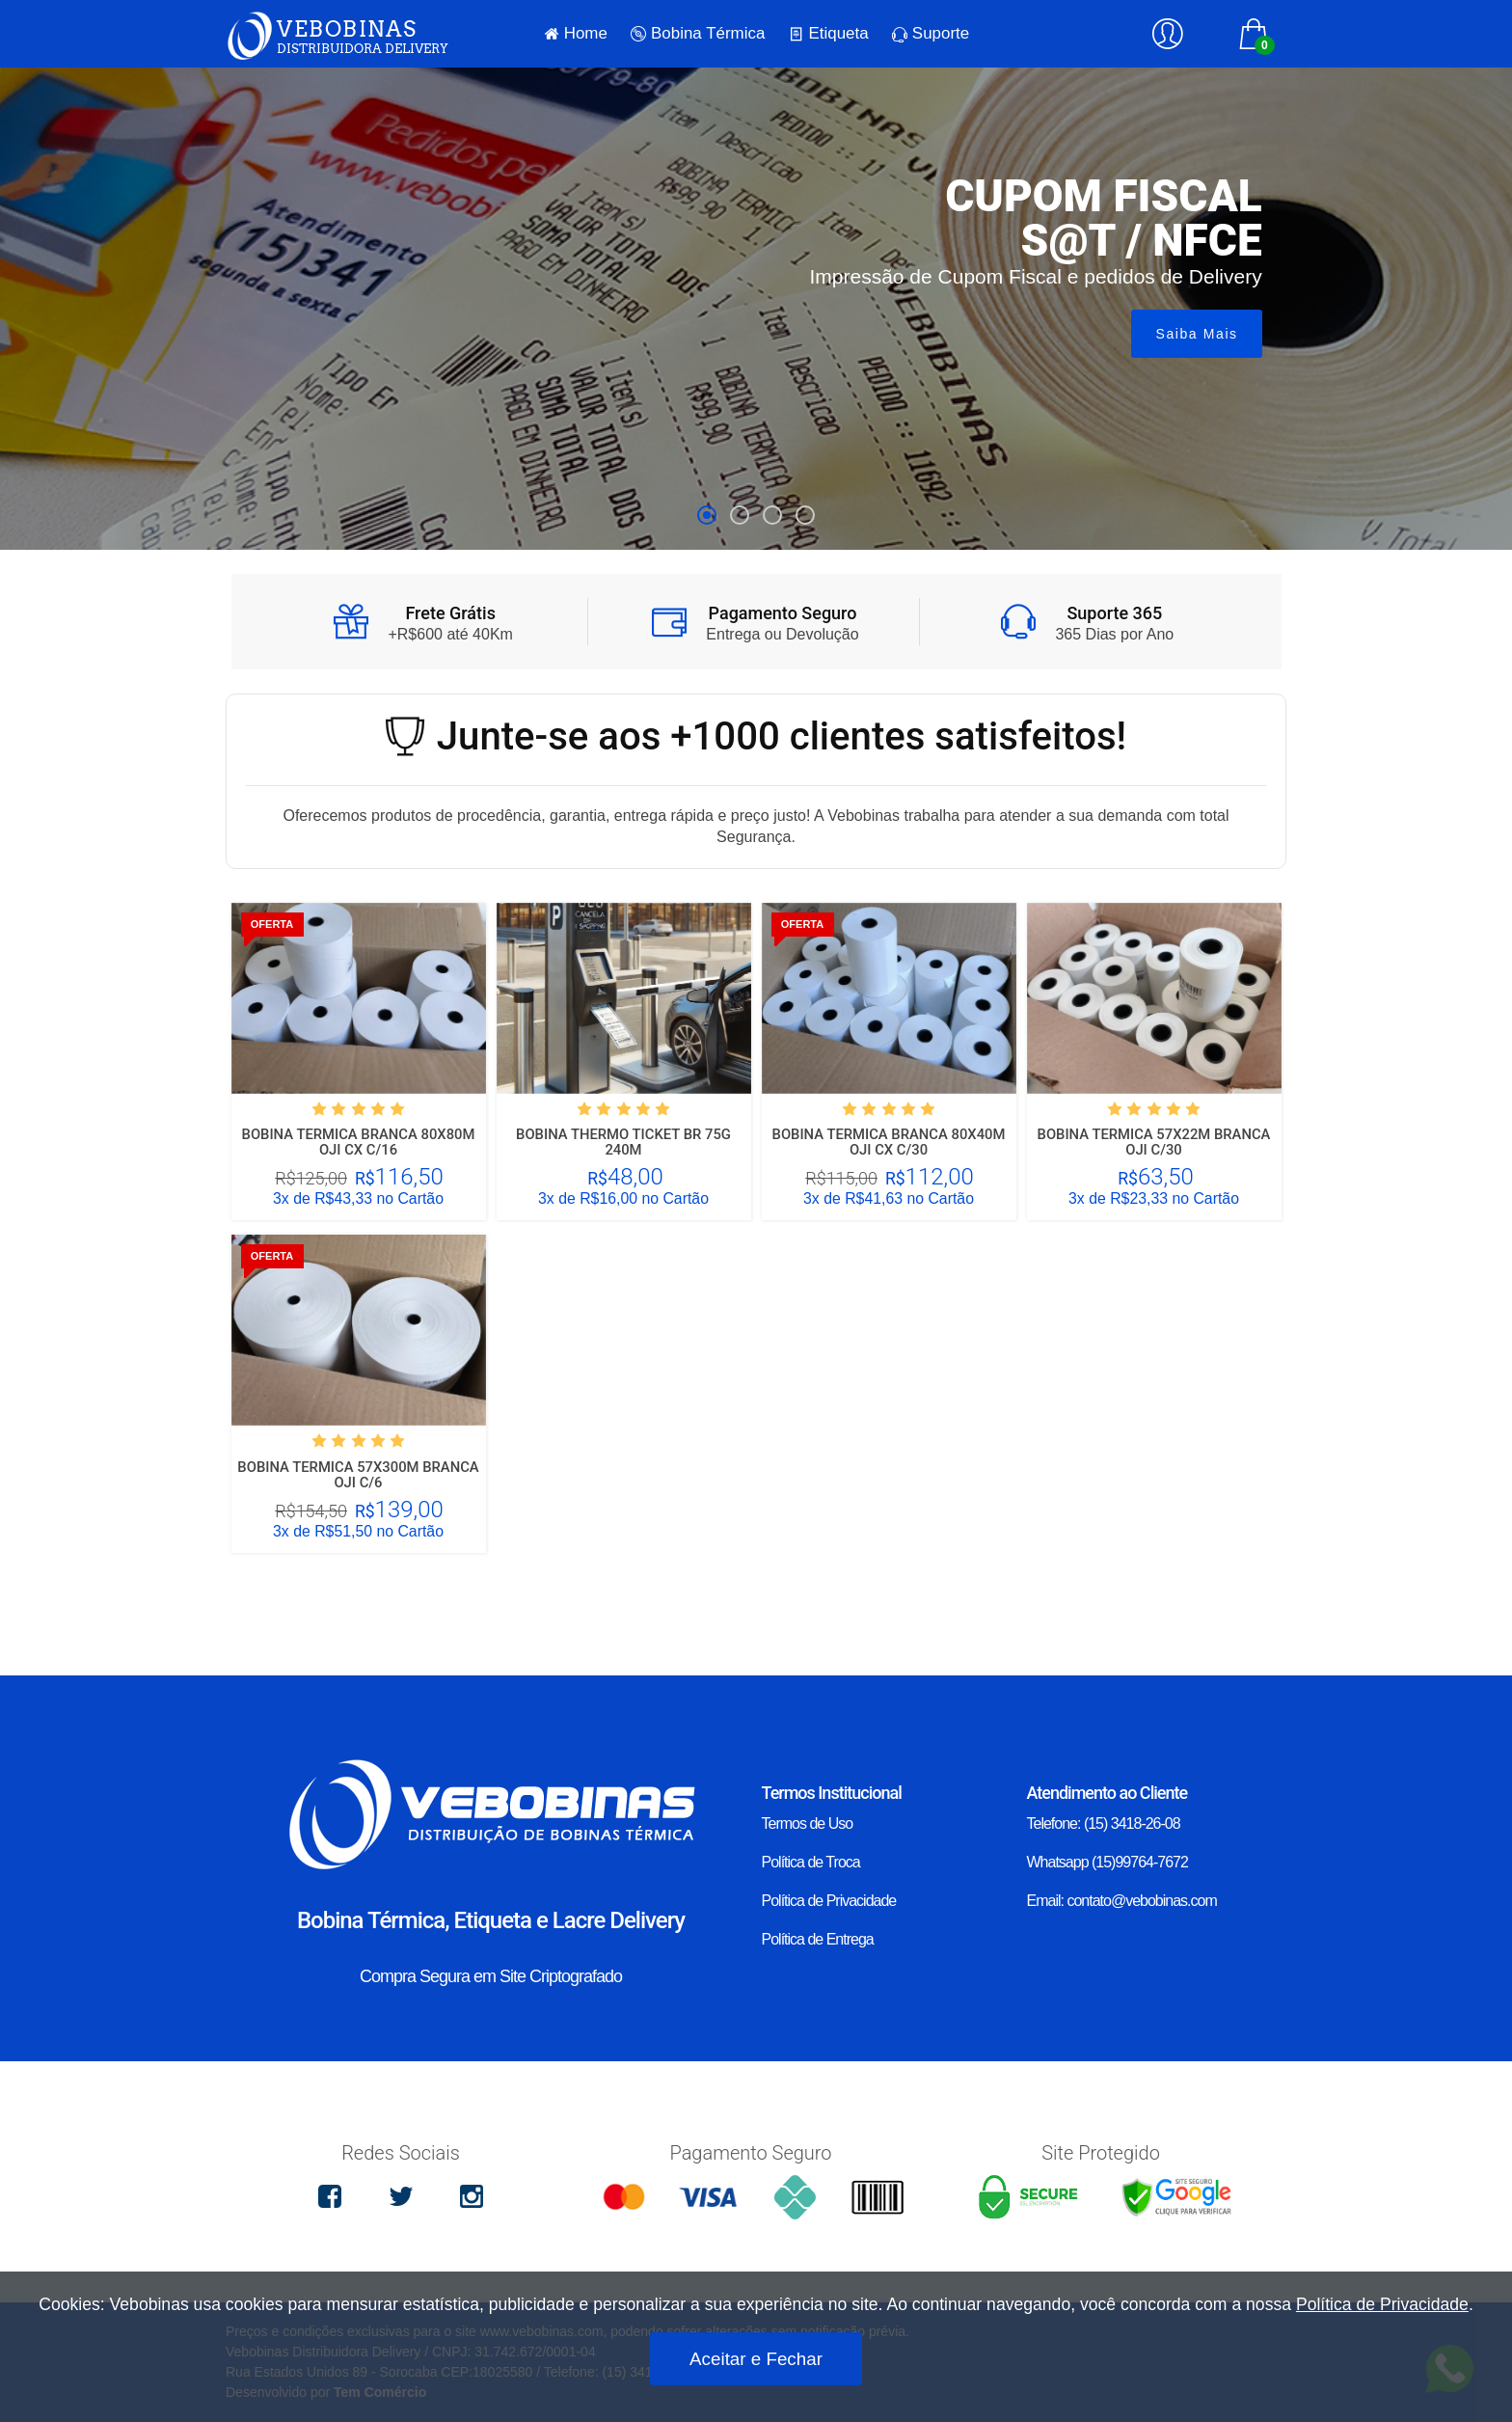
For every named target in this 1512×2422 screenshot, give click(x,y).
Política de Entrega (818, 1939)
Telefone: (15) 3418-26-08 (1103, 1823)
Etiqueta (829, 34)
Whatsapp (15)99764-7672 (1107, 1862)
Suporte (930, 33)
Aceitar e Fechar (756, 2359)
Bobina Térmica (698, 34)
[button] (706, 515)
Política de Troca (811, 1862)
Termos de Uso (807, 1823)
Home (576, 34)
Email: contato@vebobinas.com (1122, 1900)
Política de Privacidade (829, 1900)
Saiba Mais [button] (1197, 333)
